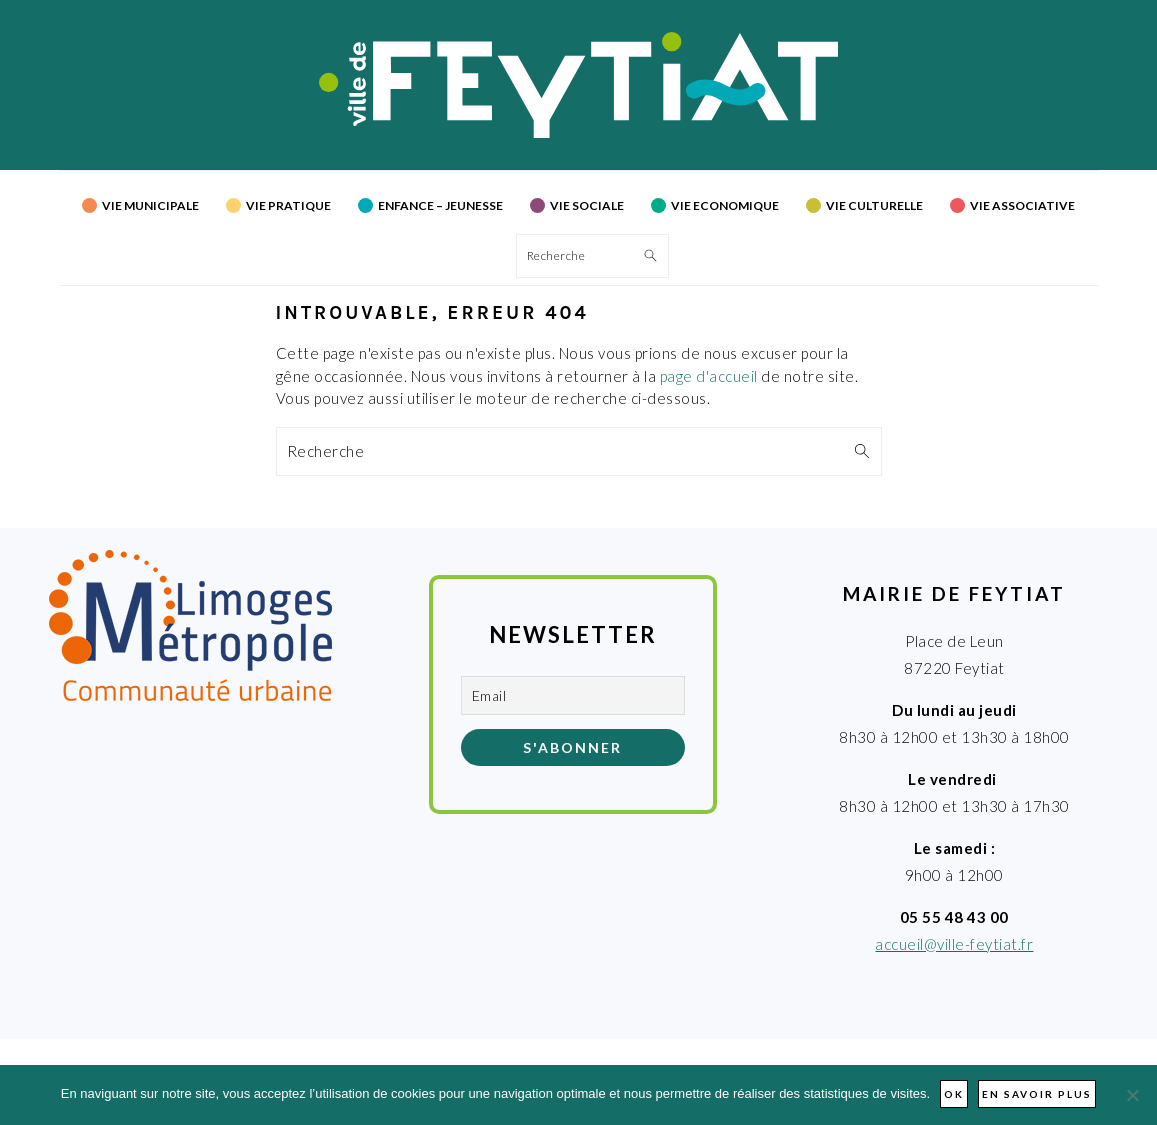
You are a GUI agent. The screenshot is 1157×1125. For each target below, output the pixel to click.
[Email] (573, 695)
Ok (954, 1094)
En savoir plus (1037, 1094)
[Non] (1132, 1095)
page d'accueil (709, 376)
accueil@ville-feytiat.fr (954, 944)
